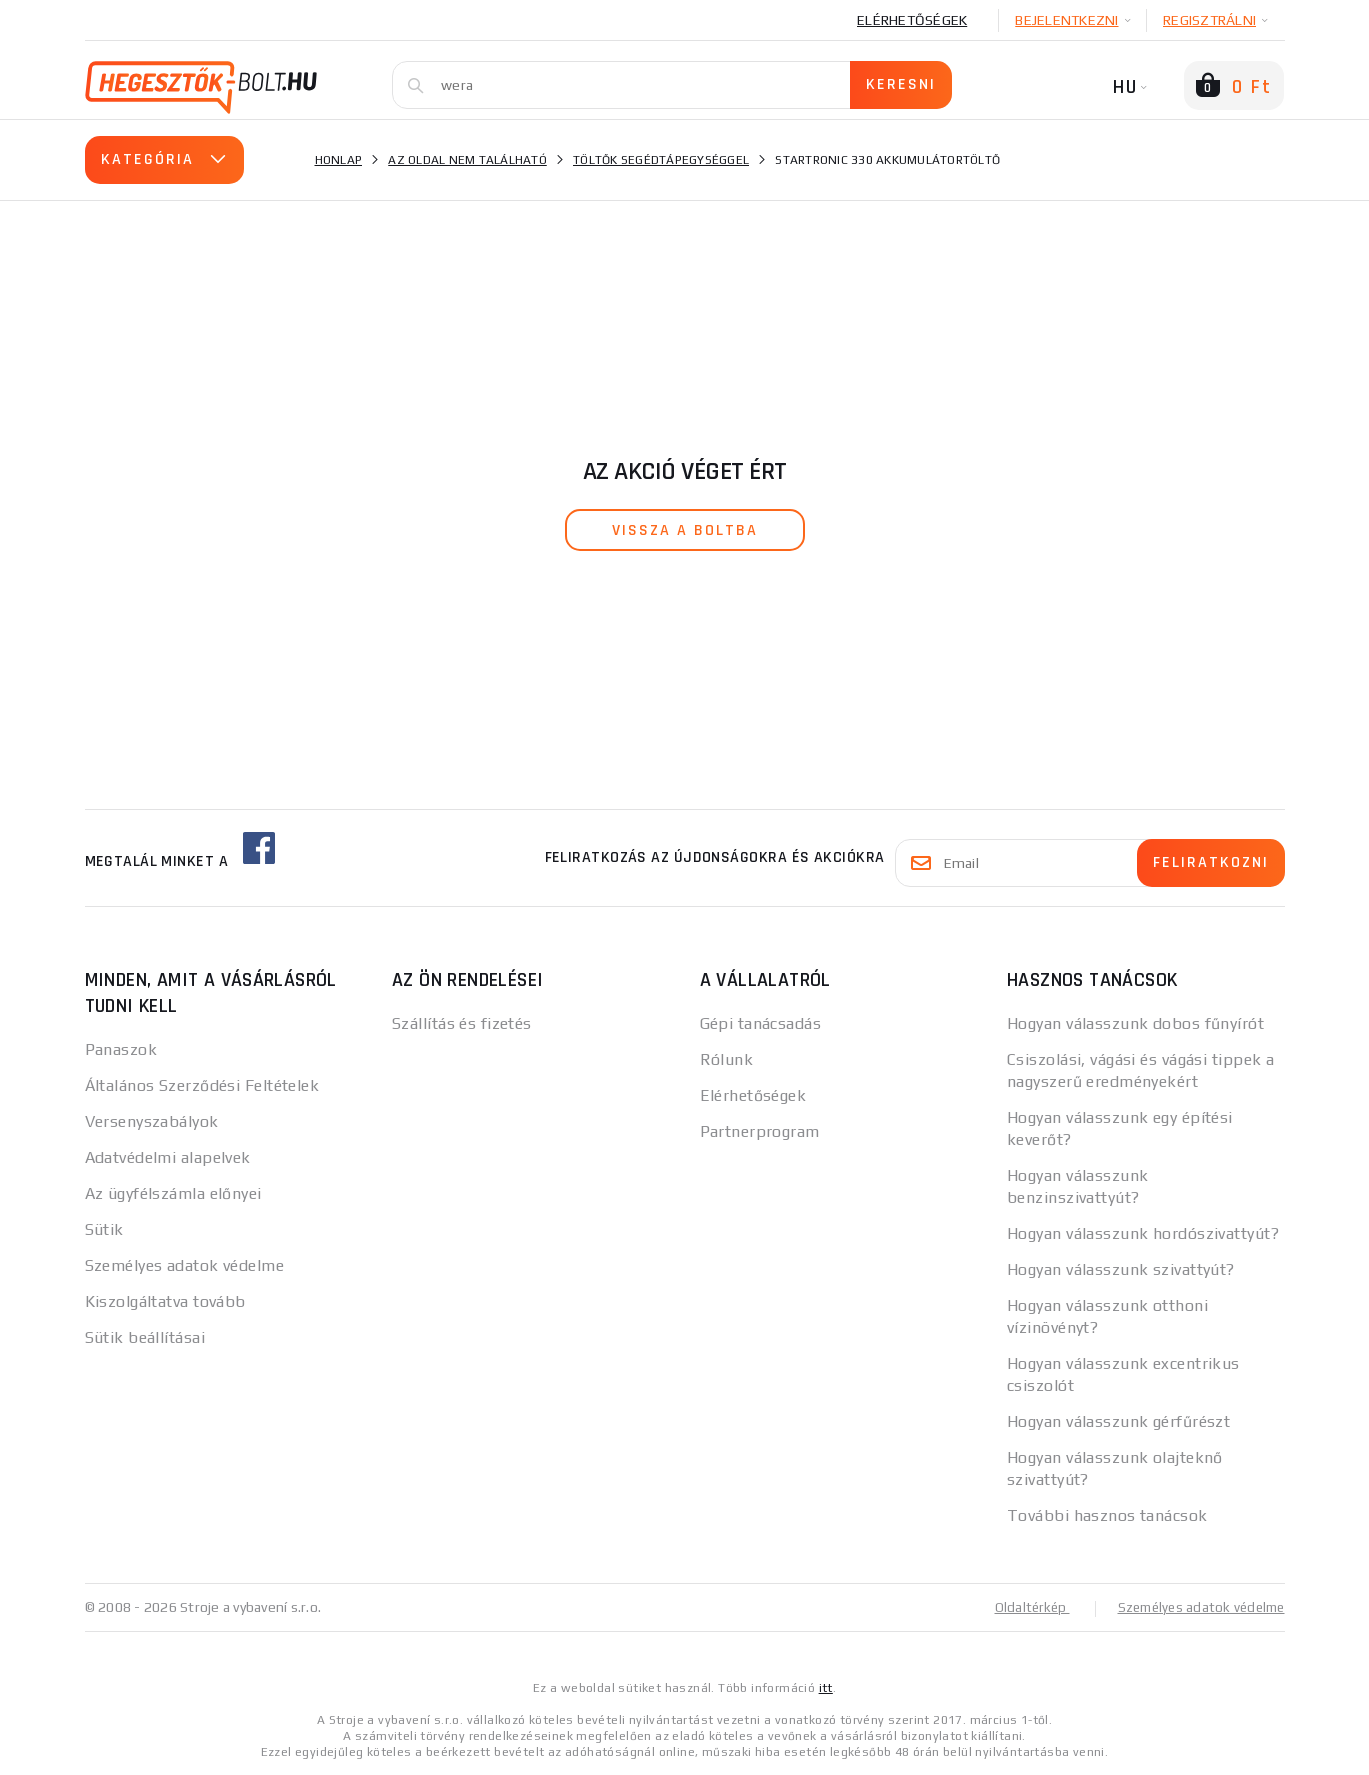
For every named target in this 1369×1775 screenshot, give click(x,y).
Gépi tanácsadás (761, 1023)
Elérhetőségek (912, 20)
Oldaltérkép (1021, 1607)
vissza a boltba (685, 530)
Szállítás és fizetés (462, 1023)
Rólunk (727, 1059)
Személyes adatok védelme (185, 1265)
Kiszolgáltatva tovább (165, 1301)
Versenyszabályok (152, 1121)
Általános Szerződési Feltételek (202, 1085)
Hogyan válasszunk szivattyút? (1121, 1269)
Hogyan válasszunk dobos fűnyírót (1135, 1023)
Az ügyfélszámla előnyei (173, 1193)
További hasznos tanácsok (1107, 1515)
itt (826, 1687)
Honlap (339, 160)
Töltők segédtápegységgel (661, 160)
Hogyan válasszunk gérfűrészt (1118, 1421)
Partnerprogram (760, 1131)
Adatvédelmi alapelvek (168, 1157)
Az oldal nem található (467, 160)
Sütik (104, 1229)
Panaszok (121, 1049)
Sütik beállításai (145, 1337)
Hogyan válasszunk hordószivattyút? (1143, 1233)
